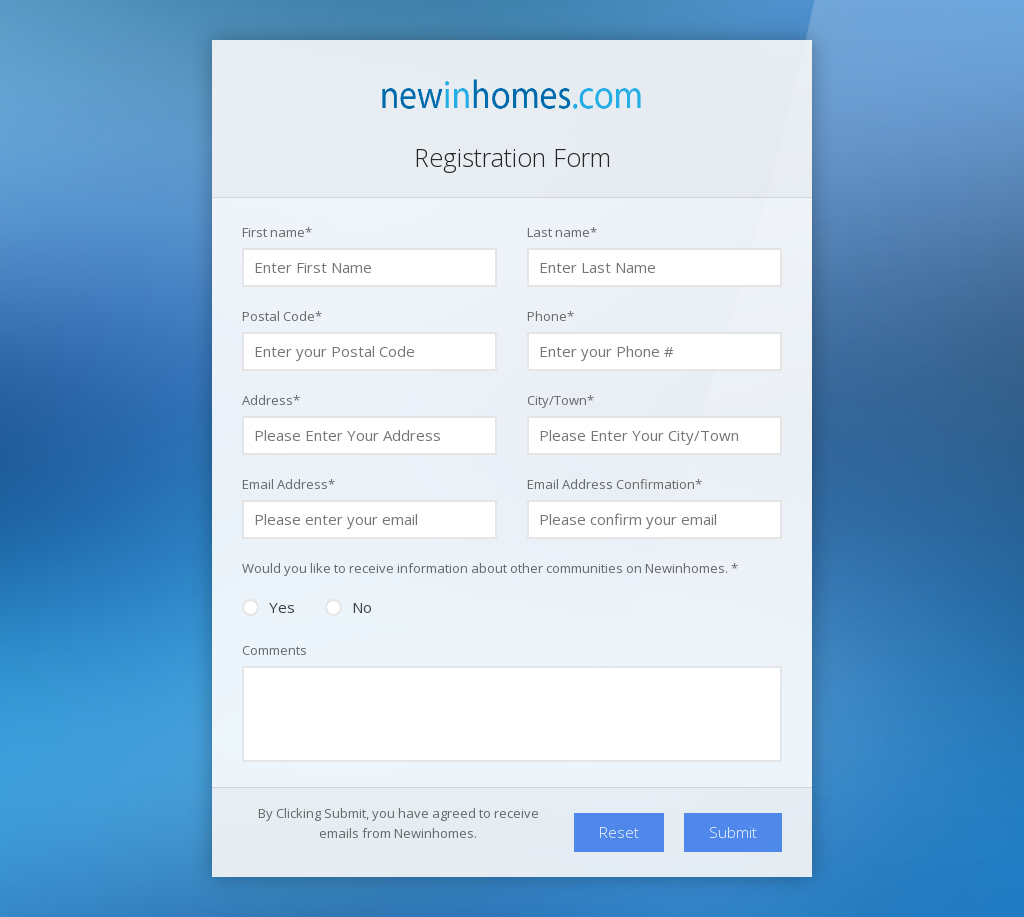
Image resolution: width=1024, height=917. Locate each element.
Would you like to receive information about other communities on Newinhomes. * (490, 568)
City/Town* (560, 400)
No (348, 605)
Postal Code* (282, 316)
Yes (268, 605)
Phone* (550, 316)
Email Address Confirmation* (614, 484)
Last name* (562, 232)
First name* (277, 232)
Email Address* (288, 484)
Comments (274, 650)
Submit (733, 832)
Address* (271, 400)
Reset (619, 832)
